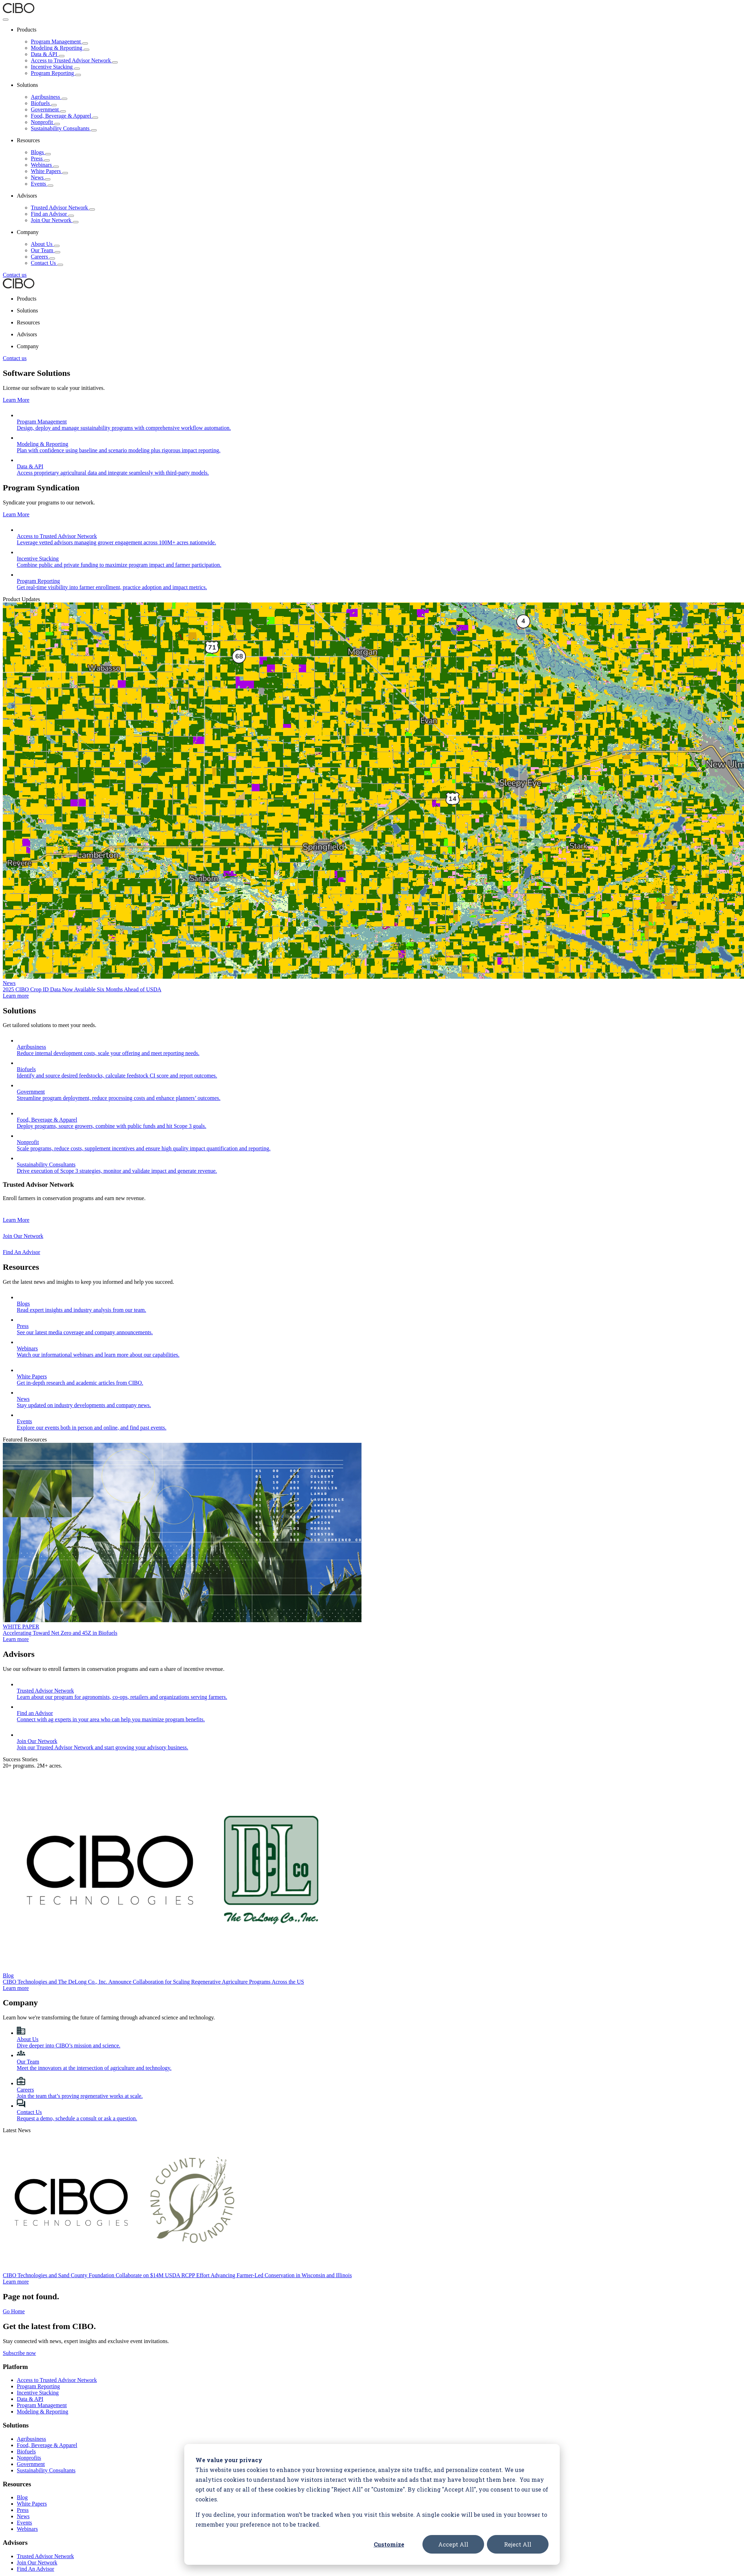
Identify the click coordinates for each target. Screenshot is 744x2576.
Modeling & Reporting (60, 48)
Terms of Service (56, 2570)
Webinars (45, 165)
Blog (22, 2413)
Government (48, 109)
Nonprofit (45, 122)
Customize (389, 2544)
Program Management (59, 41)
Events (42, 184)
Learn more (16, 975)
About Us (45, 244)
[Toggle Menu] (5, 20)
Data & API (47, 54)
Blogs (41, 152)
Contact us (15, 275)
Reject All (517, 2544)
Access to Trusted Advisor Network (74, 60)
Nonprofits (29, 2374)
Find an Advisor (52, 214)
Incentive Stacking (55, 67)
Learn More (16, 400)
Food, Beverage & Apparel (64, 116)
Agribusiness (49, 97)
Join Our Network (54, 220)
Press (40, 158)
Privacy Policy (20, 2570)
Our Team (45, 250)
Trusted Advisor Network (63, 208)
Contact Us (47, 263)
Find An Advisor (35, 2485)
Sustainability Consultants (64, 128)
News (40, 177)
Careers (43, 257)
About (24, 2512)
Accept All (453, 2544)
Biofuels (44, 103)
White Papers (49, 171)
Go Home (14, 2227)
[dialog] (372, 2504)
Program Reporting (56, 73)
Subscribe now (19, 2269)
